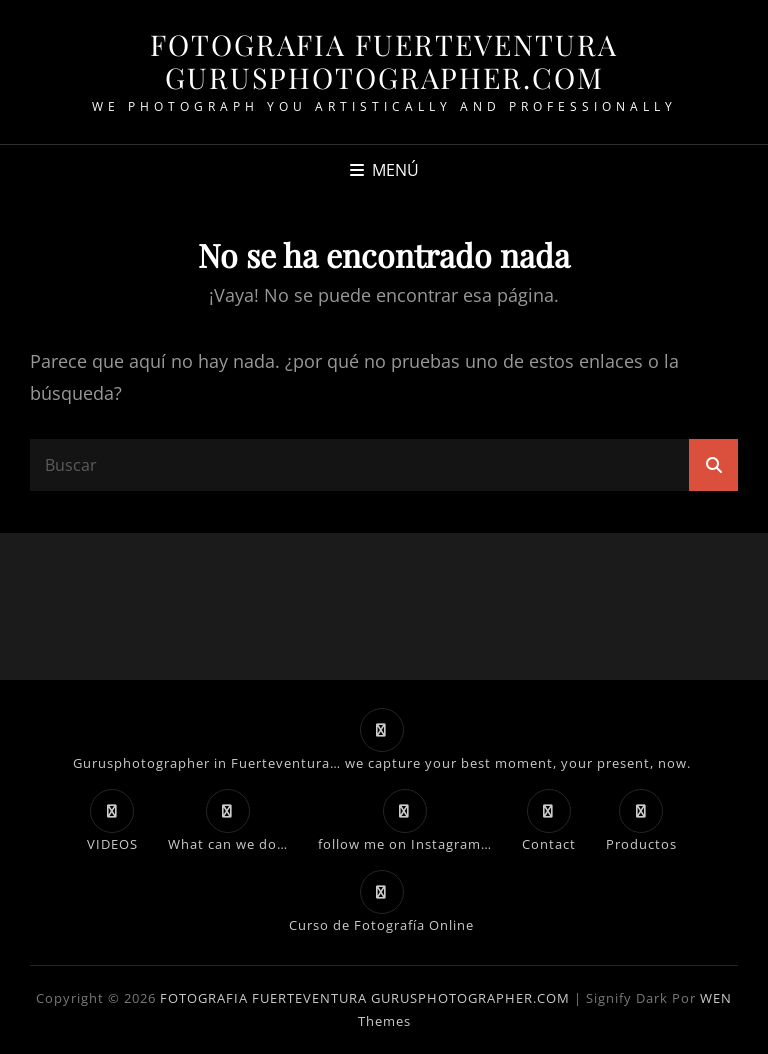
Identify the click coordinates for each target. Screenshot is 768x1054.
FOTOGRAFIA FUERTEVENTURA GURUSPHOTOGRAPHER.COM (384, 60)
